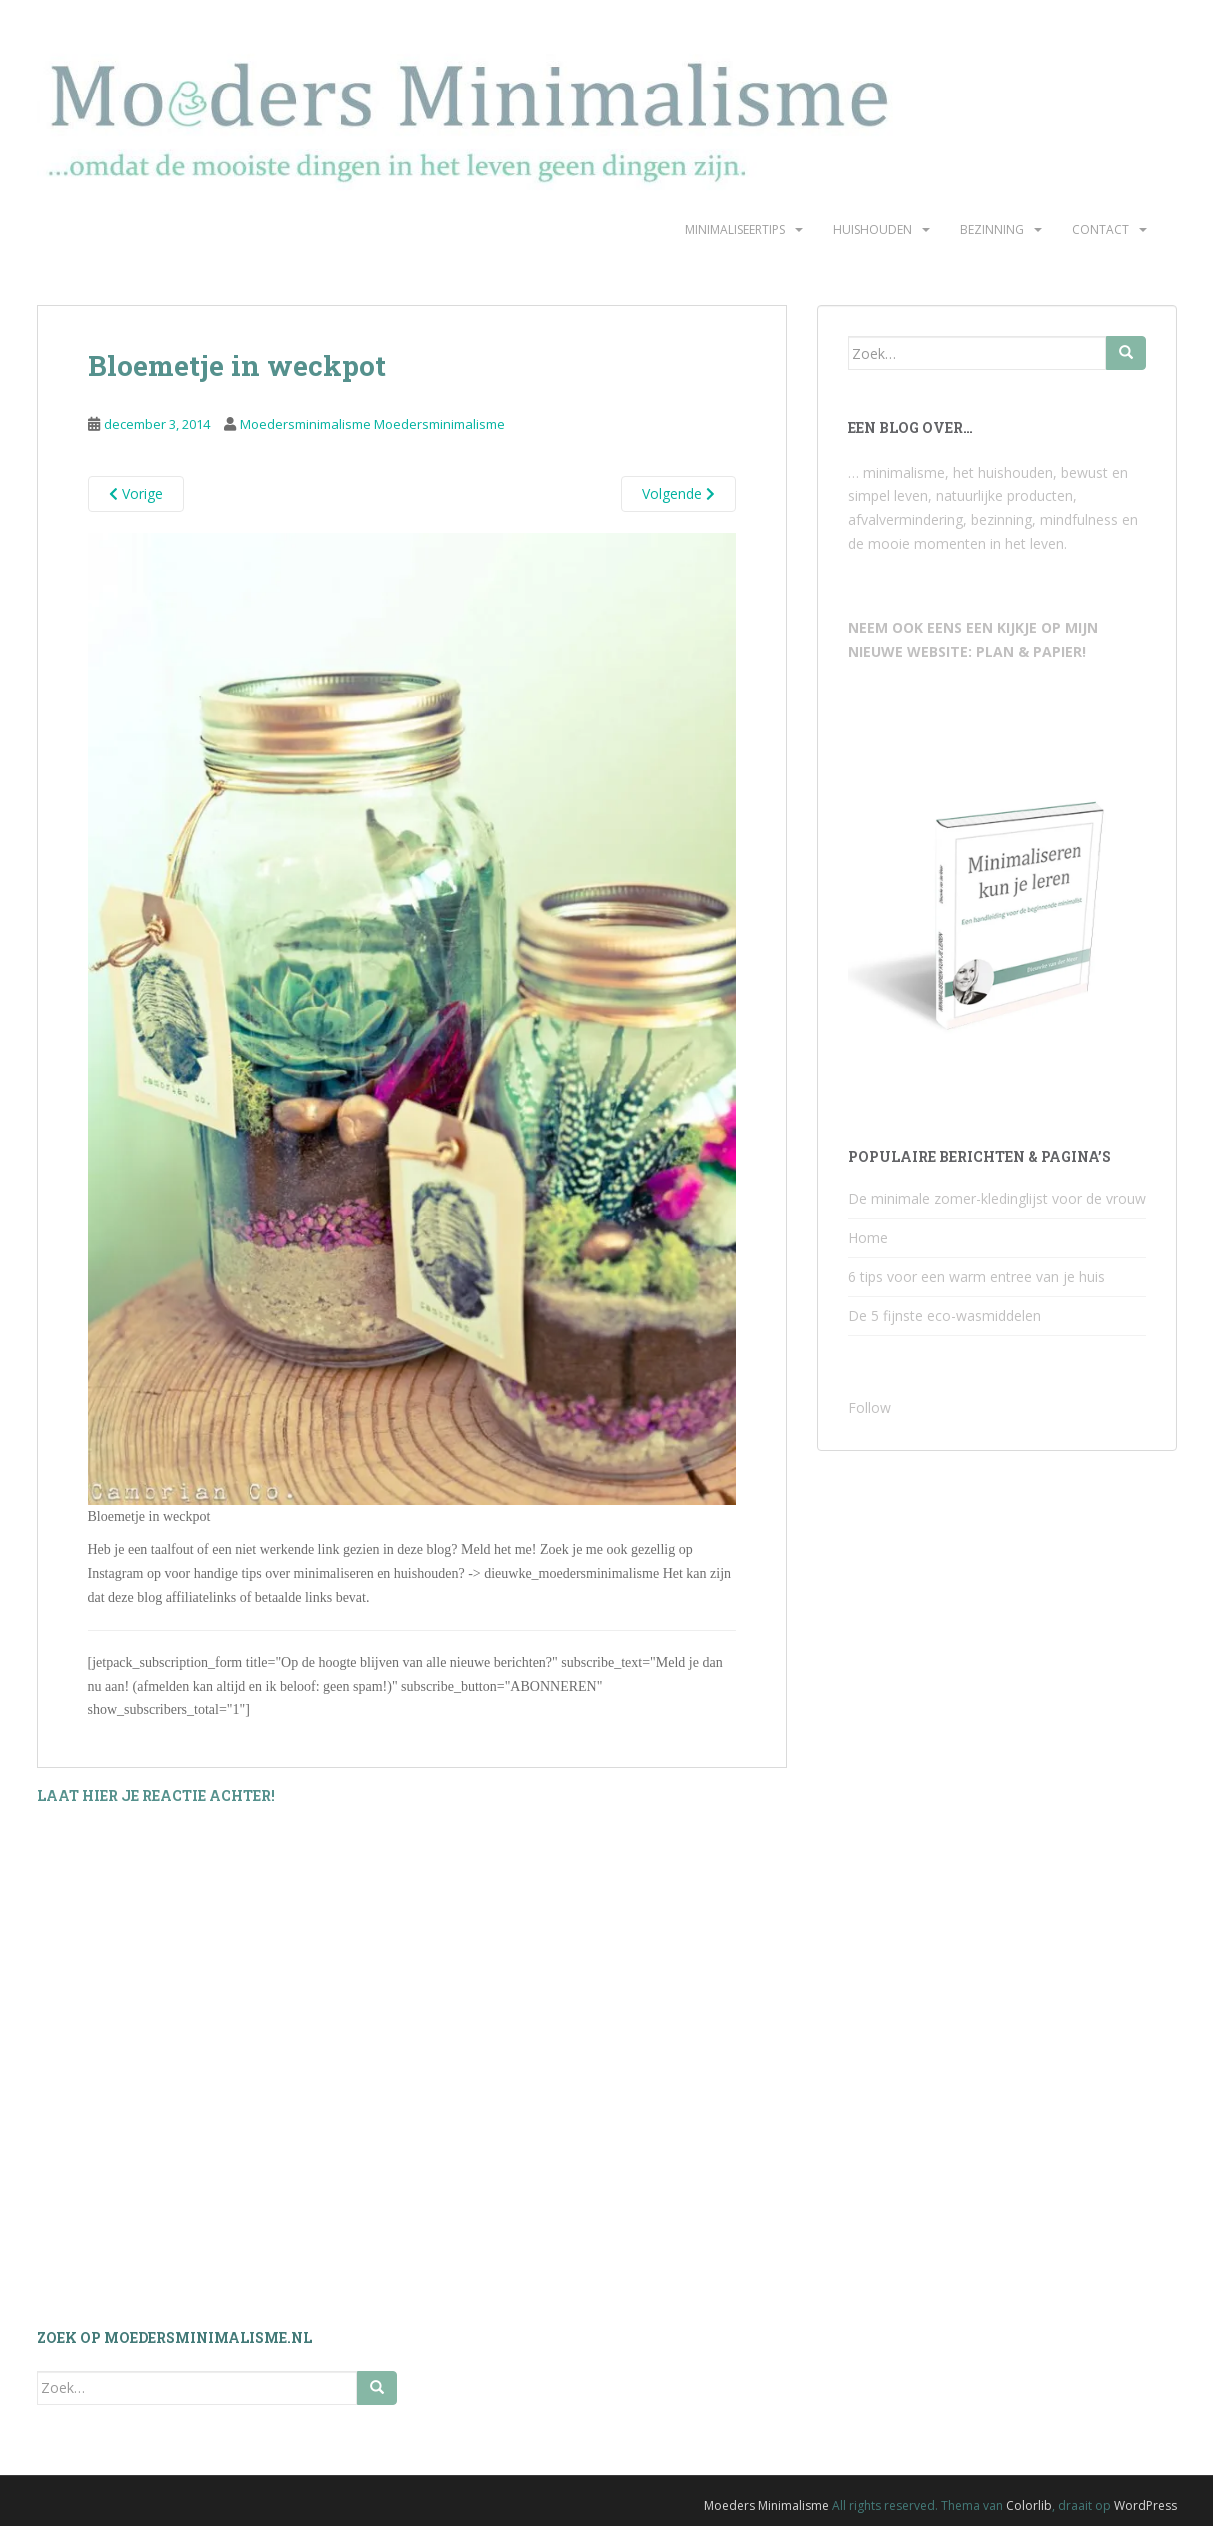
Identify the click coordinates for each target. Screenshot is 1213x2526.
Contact (1100, 229)
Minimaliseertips (735, 229)
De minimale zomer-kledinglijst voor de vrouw (997, 1198)
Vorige (136, 493)
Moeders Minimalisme (766, 2505)
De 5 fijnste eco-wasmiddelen (944, 1315)
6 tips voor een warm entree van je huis (976, 1276)
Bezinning (992, 229)
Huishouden (872, 229)
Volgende (678, 493)
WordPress (1145, 2505)
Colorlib (1029, 2505)
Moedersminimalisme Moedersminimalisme (372, 424)
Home (868, 1237)
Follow (869, 1407)
